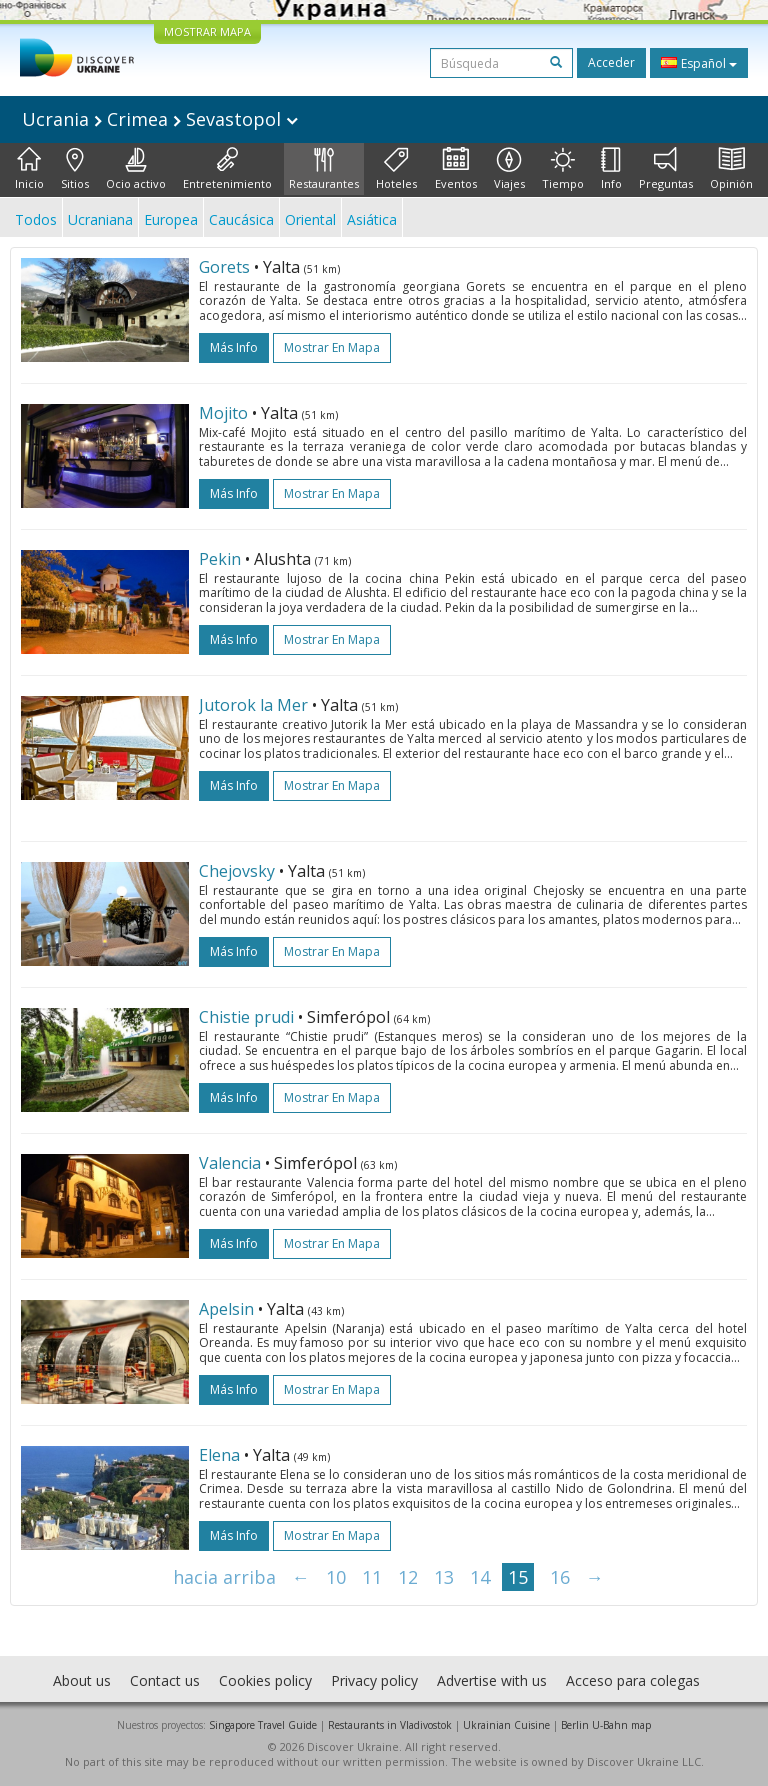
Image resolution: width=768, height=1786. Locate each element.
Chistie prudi (246, 1017)
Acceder (611, 62)
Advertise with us (492, 1680)
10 (336, 1577)
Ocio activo (136, 169)
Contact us (165, 1680)
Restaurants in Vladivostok (390, 1725)
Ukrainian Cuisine (506, 1725)
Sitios (75, 169)
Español (699, 63)
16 (560, 1577)
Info (611, 169)
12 (408, 1577)
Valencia (230, 1163)
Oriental (310, 219)
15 (518, 1577)
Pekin (220, 559)
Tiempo (563, 169)
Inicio (29, 169)
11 (372, 1577)
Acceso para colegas (633, 1680)
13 (444, 1577)
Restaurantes (324, 169)
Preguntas (666, 169)
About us (82, 1680)
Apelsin (226, 1309)
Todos (36, 219)
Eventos (456, 169)
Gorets (224, 267)
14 (480, 1577)
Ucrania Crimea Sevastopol (160, 119)
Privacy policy (374, 1680)
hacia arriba (224, 1577)
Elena (219, 1455)
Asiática (372, 219)
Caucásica (241, 219)
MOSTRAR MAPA (207, 31)
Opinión (731, 169)
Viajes (509, 169)
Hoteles (396, 169)
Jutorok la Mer (253, 705)
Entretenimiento (227, 169)
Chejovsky (237, 871)
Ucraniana (100, 219)
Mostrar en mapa (332, 347)
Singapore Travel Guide (263, 1725)
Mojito (223, 413)
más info (234, 347)
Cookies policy (265, 1680)
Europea (171, 219)
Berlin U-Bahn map (606, 1725)
